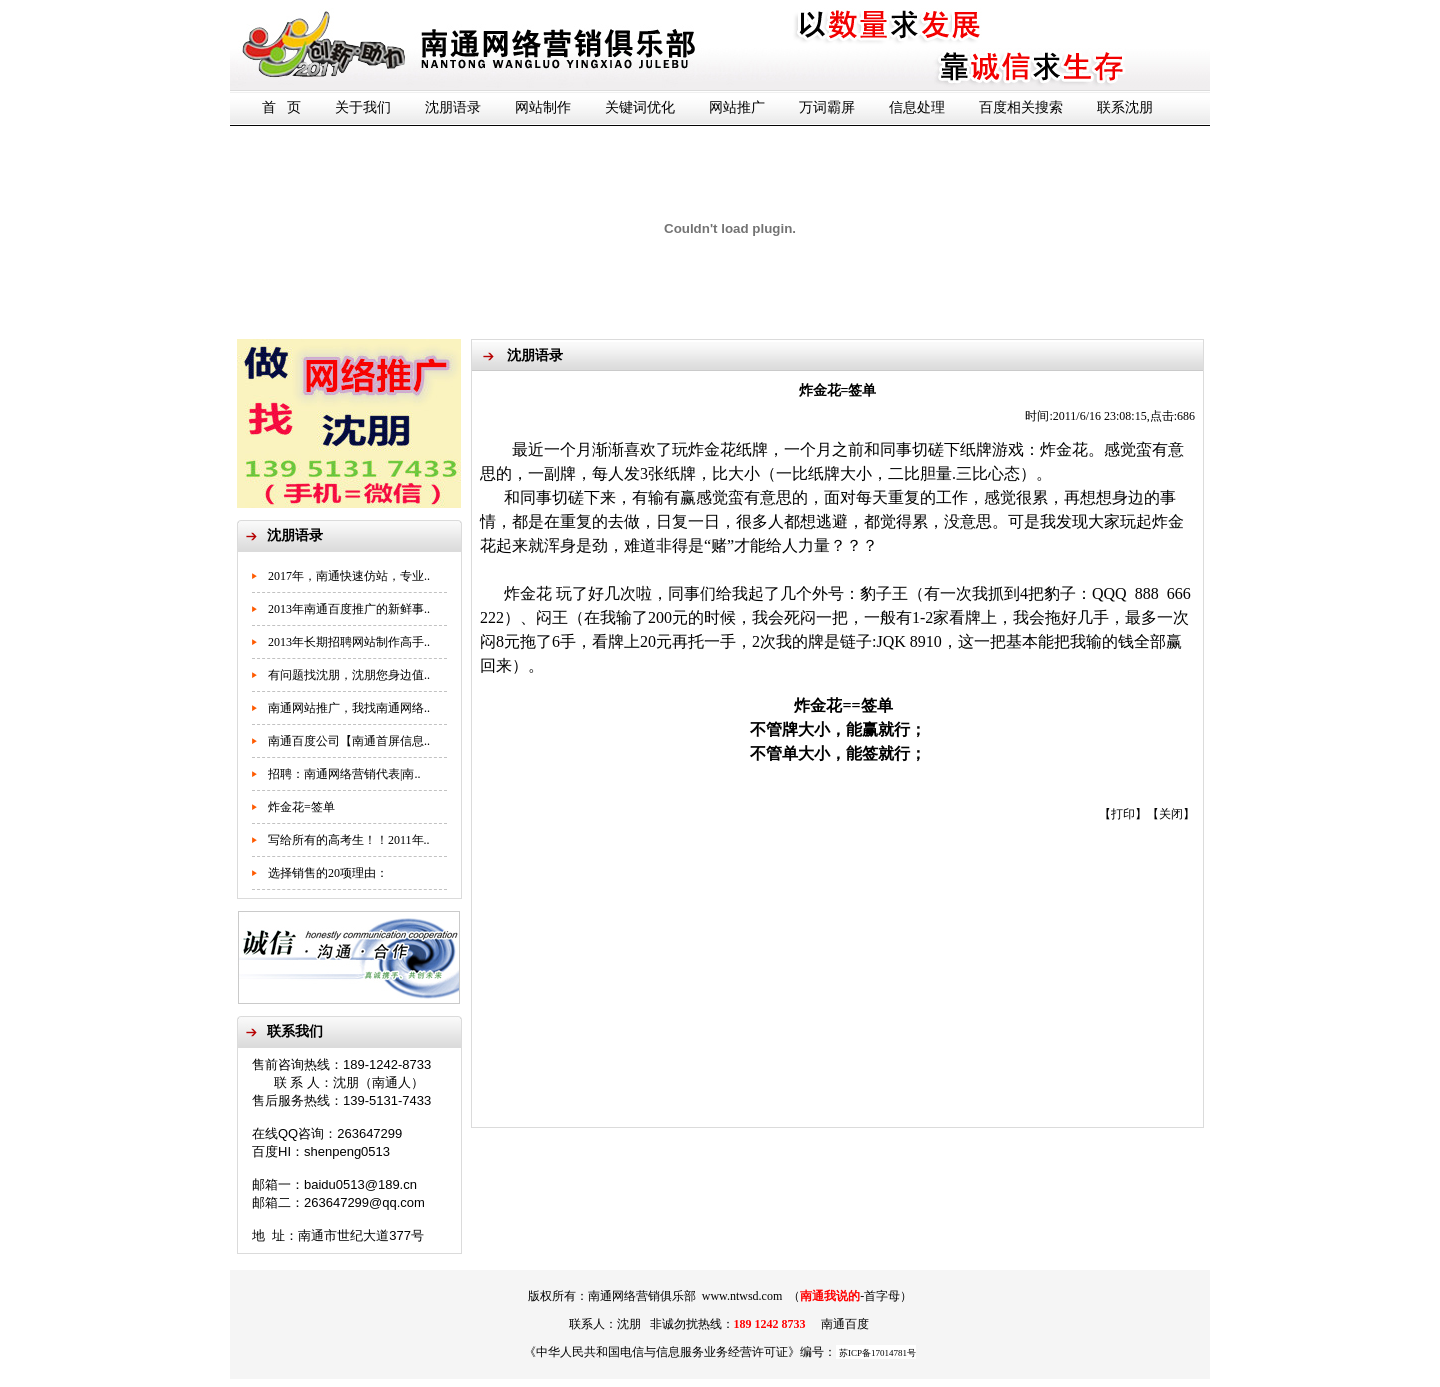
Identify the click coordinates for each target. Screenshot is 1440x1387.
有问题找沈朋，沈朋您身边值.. (349, 675)
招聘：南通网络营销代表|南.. (344, 774)
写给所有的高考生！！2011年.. (349, 840)
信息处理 (917, 107)
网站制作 (543, 107)
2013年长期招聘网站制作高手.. (349, 642)
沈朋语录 (453, 107)
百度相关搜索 (1021, 107)
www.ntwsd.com (742, 1296)
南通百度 (845, 1324)
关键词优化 (640, 107)
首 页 (281, 107)
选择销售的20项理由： (328, 873)
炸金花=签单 (301, 807)
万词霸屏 (827, 107)
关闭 (1171, 814)
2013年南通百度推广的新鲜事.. (349, 609)
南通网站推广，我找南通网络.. (349, 708)
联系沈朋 (1125, 107)
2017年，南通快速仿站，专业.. (349, 576)
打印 (1123, 814)
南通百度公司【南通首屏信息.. (349, 741)
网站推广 (737, 107)
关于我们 (363, 107)
